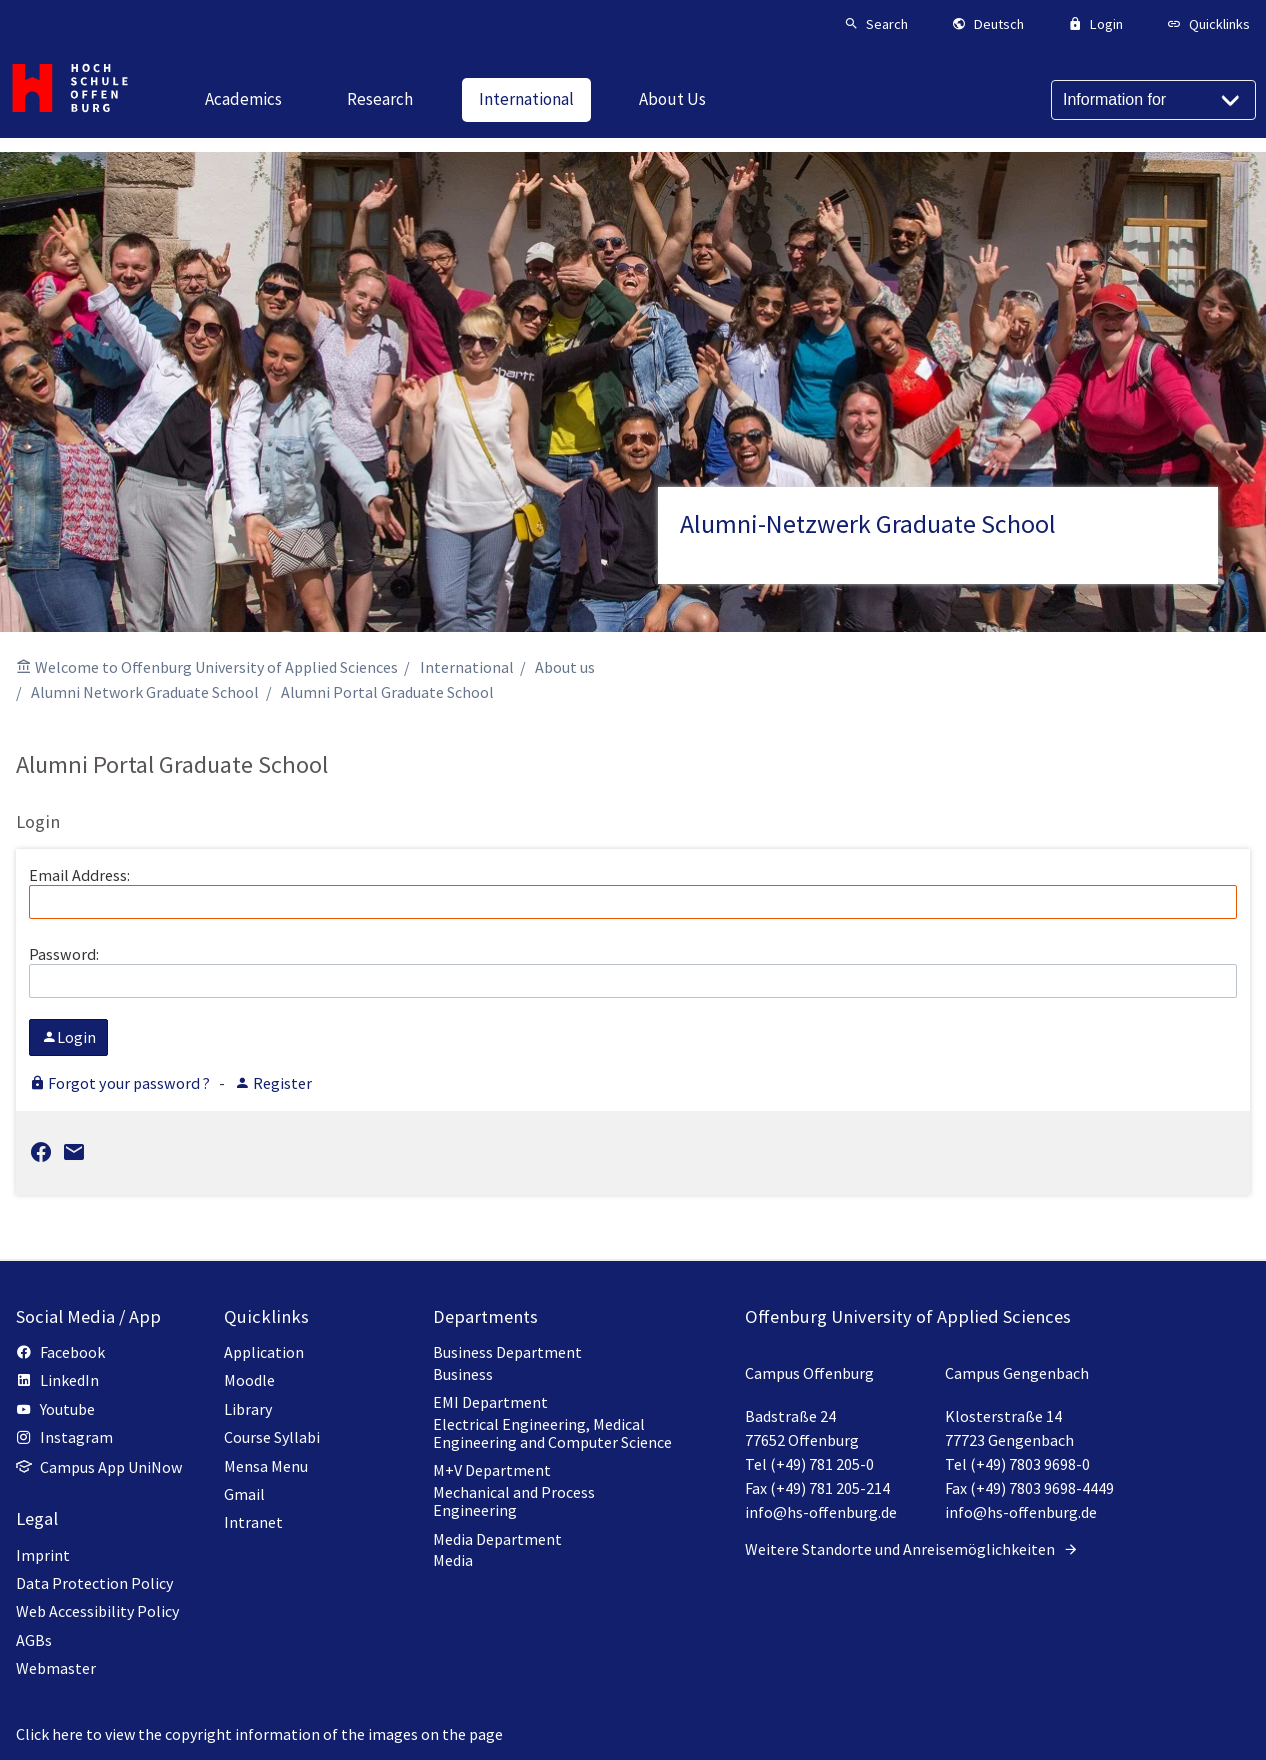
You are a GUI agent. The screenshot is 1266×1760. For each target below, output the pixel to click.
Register (273, 1083)
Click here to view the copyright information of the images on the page (259, 1734)
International (467, 667)
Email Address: (633, 892)
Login (68, 1037)
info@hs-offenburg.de (821, 1512)
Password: (633, 971)
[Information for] (1153, 100)
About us (565, 667)
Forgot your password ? (121, 1083)
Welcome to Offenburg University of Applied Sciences (216, 667)
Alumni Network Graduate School (145, 692)
